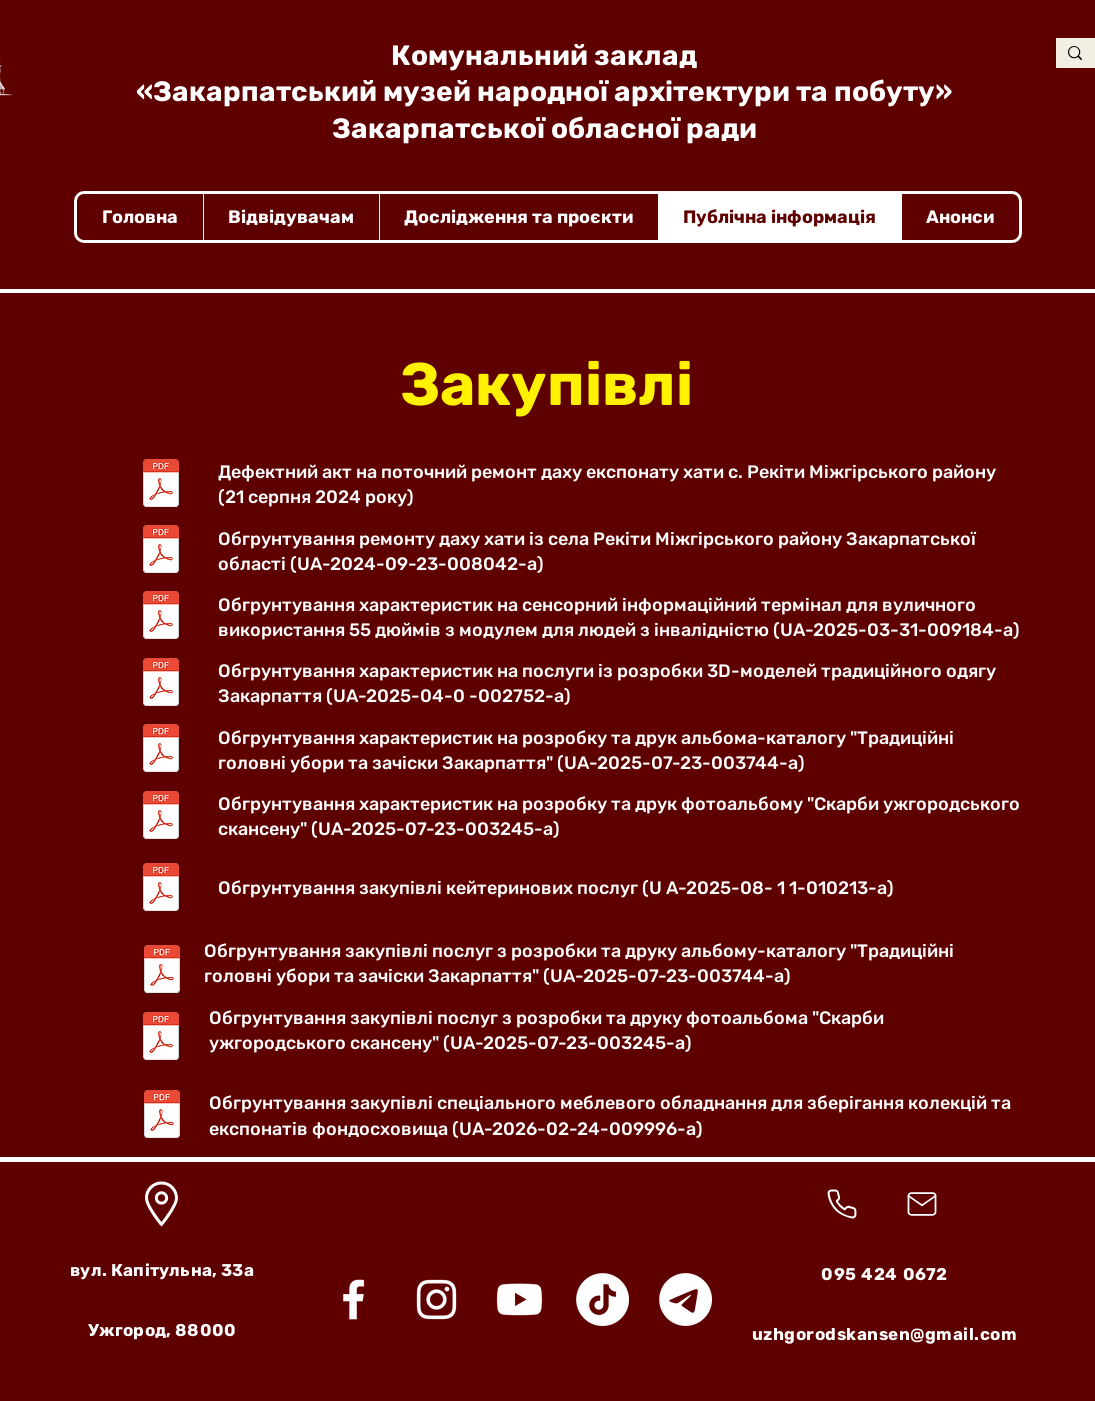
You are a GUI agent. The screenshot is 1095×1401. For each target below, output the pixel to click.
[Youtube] (519, 1299)
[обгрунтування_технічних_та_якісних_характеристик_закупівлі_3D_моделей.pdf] (161, 684)
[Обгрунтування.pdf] (161, 552)
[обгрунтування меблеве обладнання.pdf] (162, 1116)
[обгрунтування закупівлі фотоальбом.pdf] (161, 1039)
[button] (291, 217)
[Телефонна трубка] (842, 1204)
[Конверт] (922, 1204)
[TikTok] (602, 1299)
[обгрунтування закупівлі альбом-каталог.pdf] (162, 972)
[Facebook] (353, 1299)
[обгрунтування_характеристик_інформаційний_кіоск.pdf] (161, 618)
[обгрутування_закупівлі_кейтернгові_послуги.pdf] (161, 889)
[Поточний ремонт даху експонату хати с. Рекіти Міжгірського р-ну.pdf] (161, 485)
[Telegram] (685, 1299)
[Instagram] (436, 1299)
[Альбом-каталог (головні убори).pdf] (161, 751)
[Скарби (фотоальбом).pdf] (161, 817)
